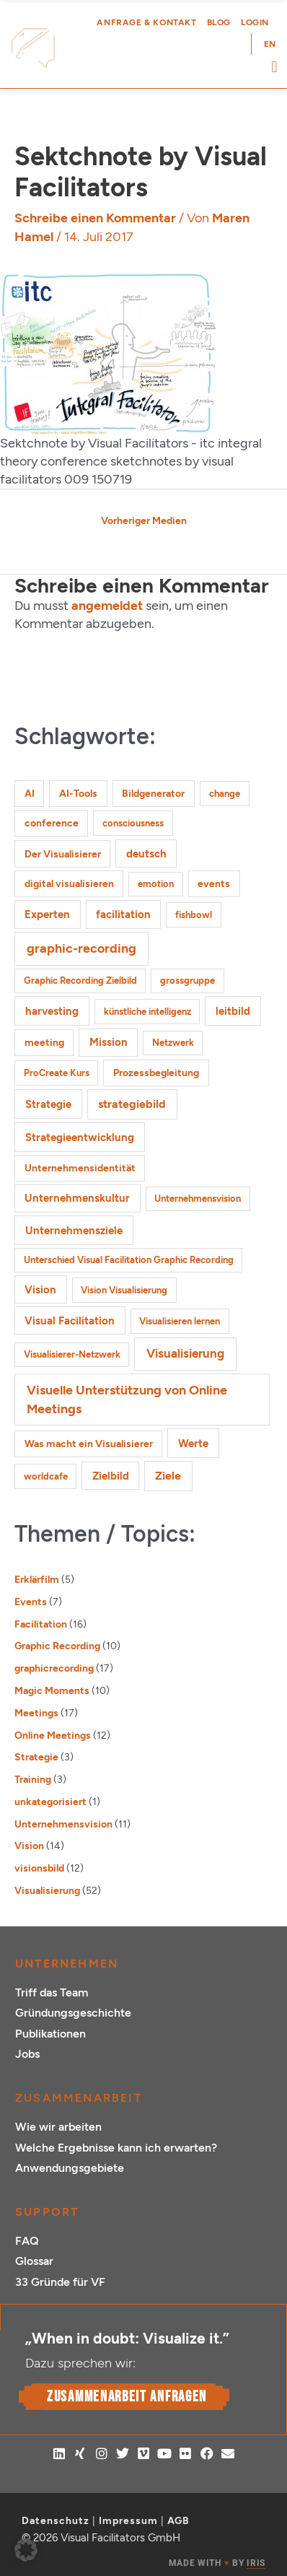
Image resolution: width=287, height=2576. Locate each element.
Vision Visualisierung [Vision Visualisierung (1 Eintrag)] (124, 1290)
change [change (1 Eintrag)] (224, 793)
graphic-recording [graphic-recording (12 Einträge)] (81, 948)
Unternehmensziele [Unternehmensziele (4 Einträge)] (74, 1230)
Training (32, 1779)
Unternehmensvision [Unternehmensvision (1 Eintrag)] (197, 1198)
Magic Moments (51, 1690)
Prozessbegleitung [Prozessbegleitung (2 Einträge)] (156, 1073)
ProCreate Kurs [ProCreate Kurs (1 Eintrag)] (56, 1072)
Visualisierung (47, 1890)
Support (47, 2212)
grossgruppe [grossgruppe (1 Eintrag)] (187, 980)
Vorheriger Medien (144, 520)
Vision (29, 1845)
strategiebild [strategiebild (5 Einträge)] (132, 1104)
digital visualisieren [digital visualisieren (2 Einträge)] (69, 884)
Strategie (36, 1757)
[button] (274, 67)
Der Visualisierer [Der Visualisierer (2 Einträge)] (63, 854)
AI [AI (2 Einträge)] (30, 793)
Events (30, 1601)
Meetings (36, 1713)
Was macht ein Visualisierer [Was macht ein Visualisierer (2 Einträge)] (89, 1444)
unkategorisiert (50, 1801)
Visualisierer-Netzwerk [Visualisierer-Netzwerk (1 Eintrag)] (72, 1354)
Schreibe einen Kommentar (95, 218)
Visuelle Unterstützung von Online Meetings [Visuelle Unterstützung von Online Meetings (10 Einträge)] (127, 1399)
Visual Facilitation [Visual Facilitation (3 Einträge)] (70, 1320)
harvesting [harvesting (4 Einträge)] (52, 1011)
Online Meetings (52, 1735)
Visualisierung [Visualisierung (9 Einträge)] (185, 1353)
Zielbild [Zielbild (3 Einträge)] (110, 1476)
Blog (219, 22)
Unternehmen (66, 1963)
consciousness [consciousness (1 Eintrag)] (133, 823)
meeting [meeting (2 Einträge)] (44, 1042)
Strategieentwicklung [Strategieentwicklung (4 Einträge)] (79, 1137)
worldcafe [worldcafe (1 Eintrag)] (46, 1476)
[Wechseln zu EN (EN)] (270, 44)
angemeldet (107, 606)
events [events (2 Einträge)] (214, 884)
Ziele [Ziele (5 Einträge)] (168, 1476)
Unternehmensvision (63, 1824)
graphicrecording (54, 1668)
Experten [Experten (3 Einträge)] (47, 914)
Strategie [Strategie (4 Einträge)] (48, 1104)
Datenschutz (55, 2521)
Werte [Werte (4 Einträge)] (193, 1443)
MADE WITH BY (217, 2563)
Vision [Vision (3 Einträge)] (40, 1289)
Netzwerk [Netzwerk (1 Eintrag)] (173, 1042)
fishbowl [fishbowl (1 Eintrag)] (193, 914)
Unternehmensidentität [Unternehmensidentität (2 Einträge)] (80, 1168)
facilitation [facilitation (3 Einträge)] (123, 914)
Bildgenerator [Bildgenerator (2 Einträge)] (153, 793)
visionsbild (39, 1868)
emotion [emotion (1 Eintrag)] (156, 883)
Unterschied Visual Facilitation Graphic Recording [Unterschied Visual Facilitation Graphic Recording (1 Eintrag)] (129, 1259)
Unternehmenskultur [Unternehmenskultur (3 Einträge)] (77, 1198)
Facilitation (40, 1624)
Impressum (128, 2521)
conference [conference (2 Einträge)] (52, 823)
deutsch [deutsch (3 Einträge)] (146, 853)
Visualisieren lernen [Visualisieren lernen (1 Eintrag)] (179, 1321)
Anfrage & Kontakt (146, 22)
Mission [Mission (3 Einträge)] (108, 1042)
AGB (178, 2521)
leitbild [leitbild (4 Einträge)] (233, 1011)
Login (255, 22)
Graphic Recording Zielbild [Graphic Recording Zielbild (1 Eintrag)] (80, 980)
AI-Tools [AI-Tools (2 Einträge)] (78, 793)
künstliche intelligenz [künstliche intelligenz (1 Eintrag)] (147, 1011)
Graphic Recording (57, 1645)
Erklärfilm (36, 1579)
